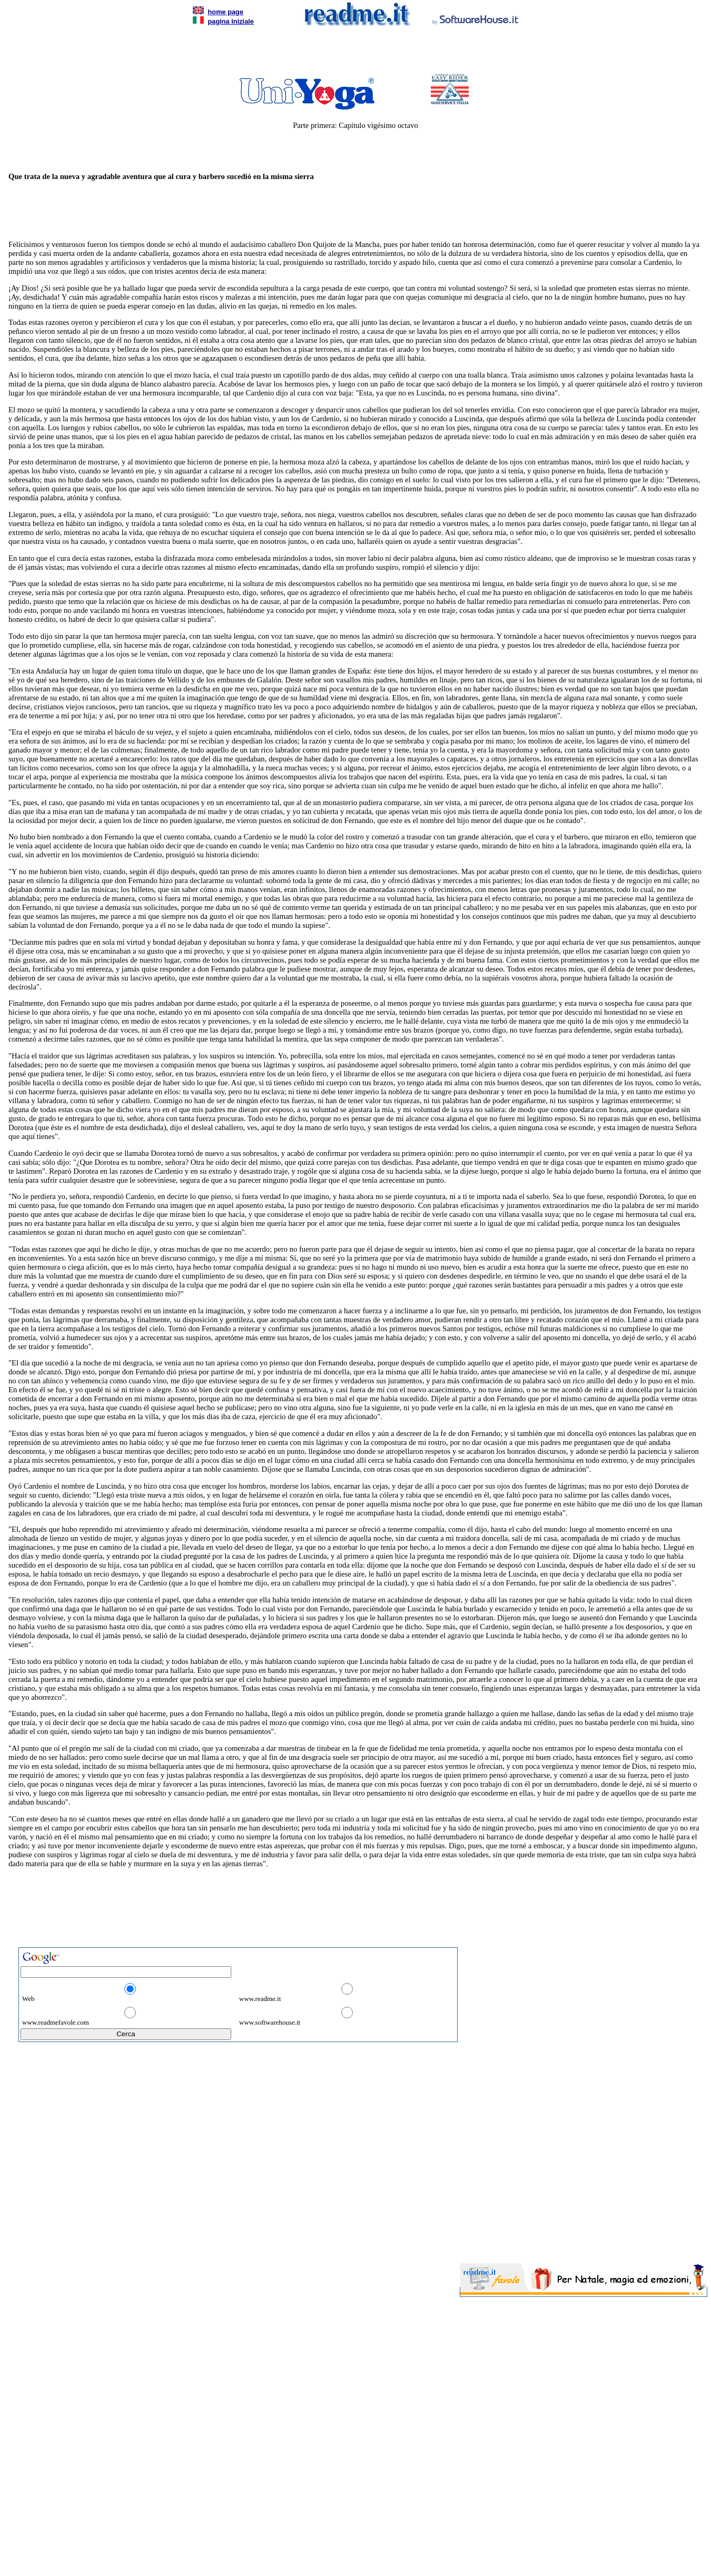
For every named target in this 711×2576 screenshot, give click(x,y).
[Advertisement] (353, 52)
